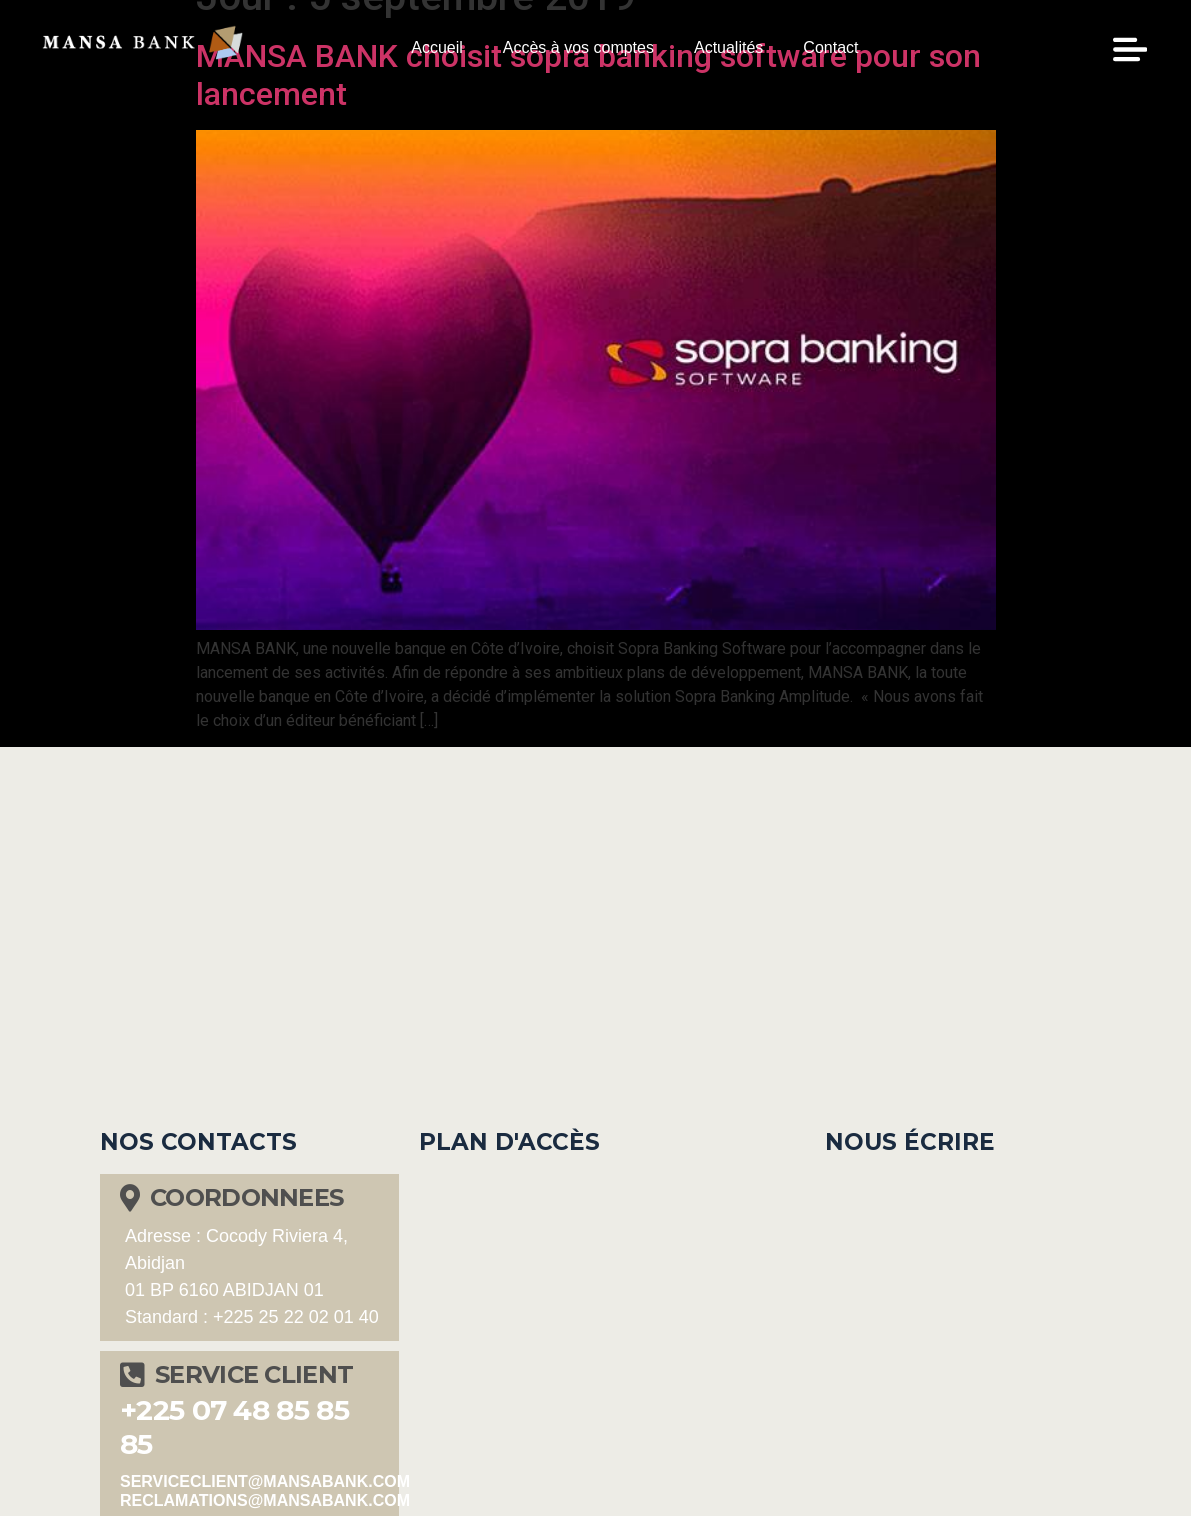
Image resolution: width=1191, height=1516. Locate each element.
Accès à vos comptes (578, 47)
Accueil (437, 47)
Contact (830, 47)
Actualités (728, 47)
